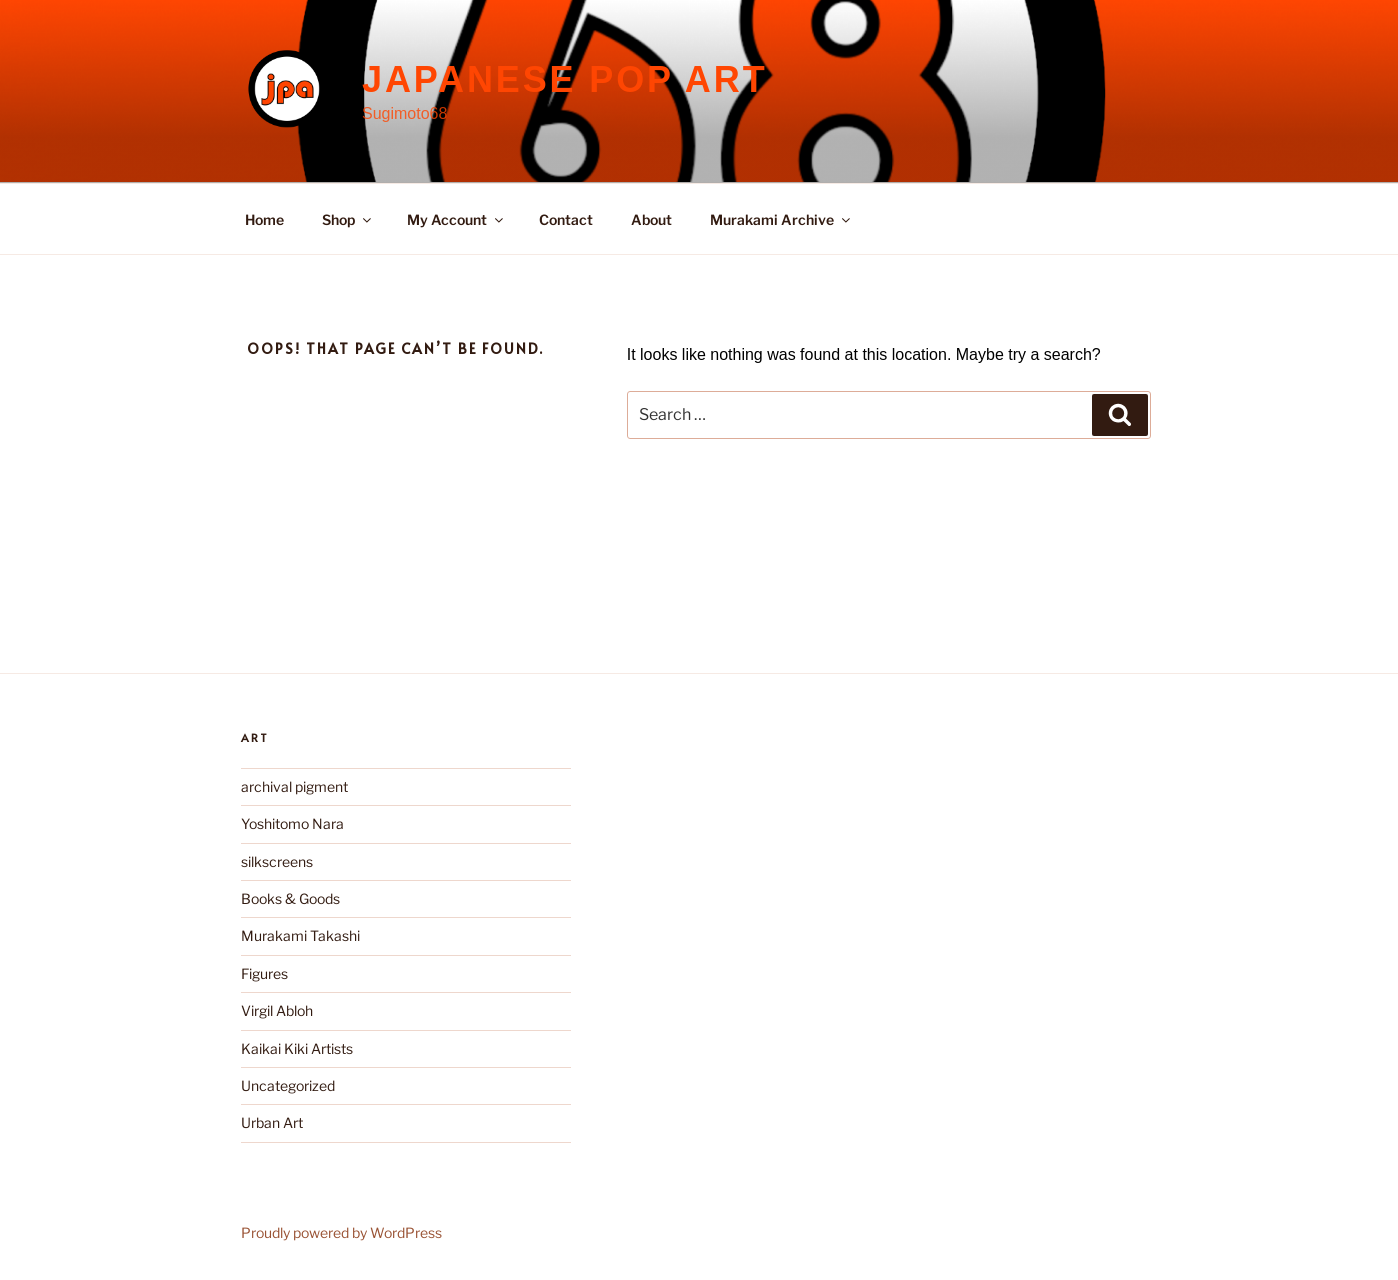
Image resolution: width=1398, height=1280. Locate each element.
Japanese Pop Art (565, 79)
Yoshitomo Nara (292, 823)
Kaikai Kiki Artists (297, 1048)
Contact (566, 219)
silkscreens (277, 861)
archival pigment (294, 786)
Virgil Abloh (277, 1010)
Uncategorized (288, 1085)
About (651, 219)
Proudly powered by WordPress (341, 1232)
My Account (456, 219)
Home (264, 219)
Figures (264, 973)
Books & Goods (290, 898)
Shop (348, 219)
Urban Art (272, 1122)
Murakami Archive (781, 219)
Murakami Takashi (300, 935)
